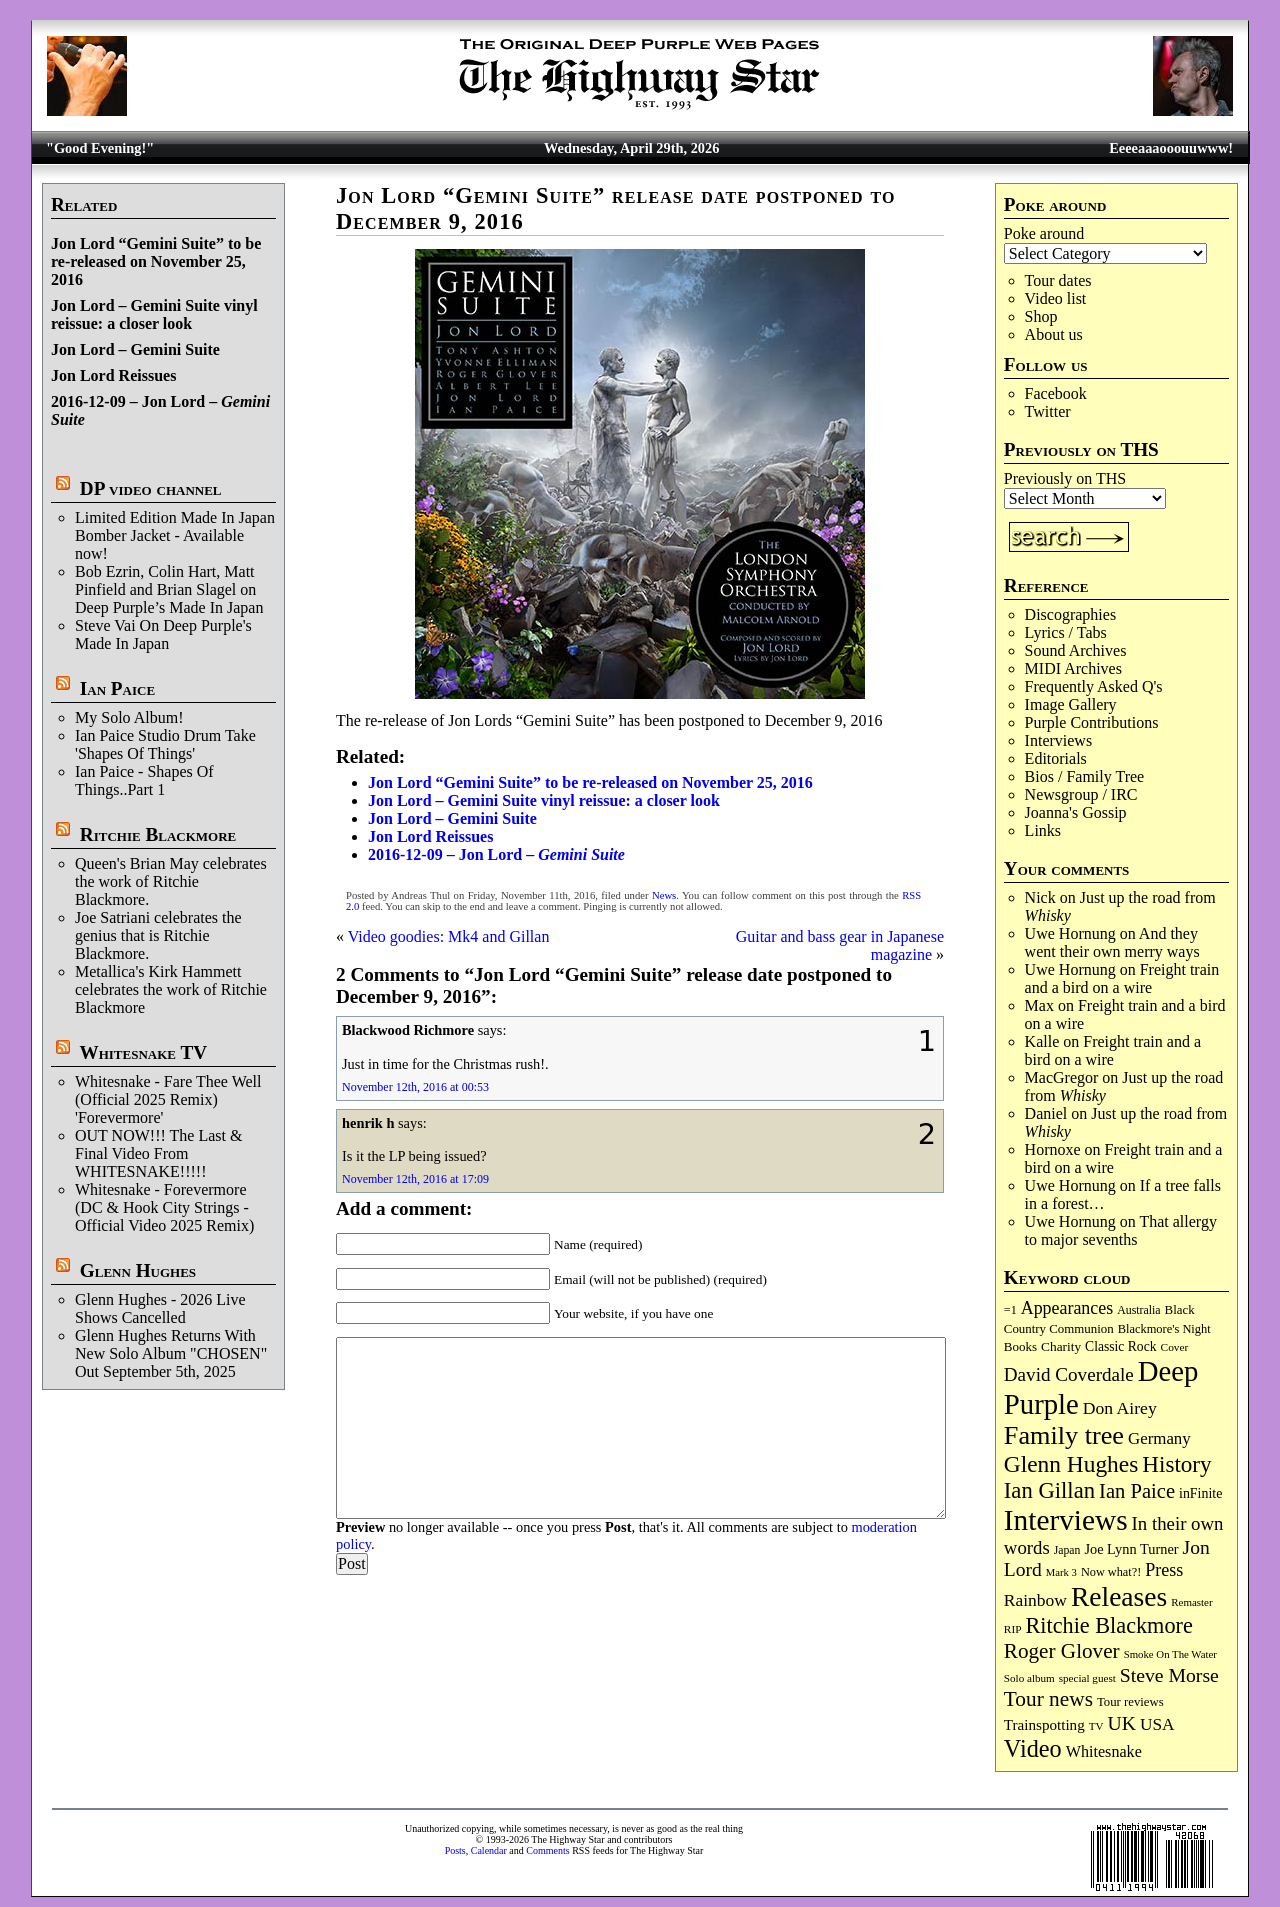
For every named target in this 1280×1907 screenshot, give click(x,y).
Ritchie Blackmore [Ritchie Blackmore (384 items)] (1109, 1625)
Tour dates (1058, 280)
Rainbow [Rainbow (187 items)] (1035, 1600)
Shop (1041, 316)
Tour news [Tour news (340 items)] (1048, 1699)
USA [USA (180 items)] (1157, 1724)
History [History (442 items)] (1176, 1464)
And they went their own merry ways (1112, 942)
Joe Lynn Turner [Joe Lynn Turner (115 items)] (1131, 1549)
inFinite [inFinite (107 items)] (1200, 1493)
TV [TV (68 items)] (1096, 1726)
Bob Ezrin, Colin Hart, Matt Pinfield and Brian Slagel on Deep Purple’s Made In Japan (169, 589)
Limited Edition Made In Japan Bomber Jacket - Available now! (175, 535)
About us (1054, 334)
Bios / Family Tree (1085, 776)
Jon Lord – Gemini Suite (135, 349)
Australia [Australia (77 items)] (1138, 1310)
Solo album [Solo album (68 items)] (1029, 1678)
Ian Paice (117, 688)
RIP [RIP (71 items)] (1013, 1629)
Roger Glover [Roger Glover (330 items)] (1062, 1651)
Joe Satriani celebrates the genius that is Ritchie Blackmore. (158, 935)
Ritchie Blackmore (158, 834)
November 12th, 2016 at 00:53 (415, 1087)
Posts (455, 1850)
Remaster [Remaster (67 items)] (1191, 1602)
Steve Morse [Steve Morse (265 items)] (1169, 1675)
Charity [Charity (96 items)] (1061, 1346)
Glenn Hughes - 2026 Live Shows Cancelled (160, 1308)
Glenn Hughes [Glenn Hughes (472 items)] (1071, 1464)
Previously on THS (1065, 478)
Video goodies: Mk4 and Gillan (449, 936)
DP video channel (151, 488)
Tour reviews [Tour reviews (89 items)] (1130, 1702)
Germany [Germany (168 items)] (1159, 1438)
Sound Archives (1076, 650)
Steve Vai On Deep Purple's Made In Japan (163, 634)
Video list (1056, 298)
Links (1043, 830)
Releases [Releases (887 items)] (1119, 1596)
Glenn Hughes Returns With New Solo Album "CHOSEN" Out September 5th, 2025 (171, 1353)
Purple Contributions (1092, 722)
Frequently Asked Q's (1094, 686)
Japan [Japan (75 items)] (1067, 1550)
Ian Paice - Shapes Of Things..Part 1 (144, 780)
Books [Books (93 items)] (1020, 1346)
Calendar (489, 1850)
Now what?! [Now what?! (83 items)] (1111, 1572)
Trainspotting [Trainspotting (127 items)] (1044, 1725)
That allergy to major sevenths (1121, 1230)
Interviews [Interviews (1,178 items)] (1066, 1520)
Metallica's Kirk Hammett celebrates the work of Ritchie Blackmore (171, 989)
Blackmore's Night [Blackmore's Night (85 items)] (1164, 1329)
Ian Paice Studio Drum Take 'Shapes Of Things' (165, 744)
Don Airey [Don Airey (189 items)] (1120, 1408)
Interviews (1059, 740)
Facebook (1056, 393)
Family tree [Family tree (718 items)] (1064, 1435)
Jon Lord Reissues (113, 375)
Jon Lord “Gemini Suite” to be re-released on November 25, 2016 (156, 261)
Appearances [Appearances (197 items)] (1067, 1308)
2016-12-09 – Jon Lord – (496, 854)
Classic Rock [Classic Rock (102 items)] (1120, 1346)
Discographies (1071, 614)
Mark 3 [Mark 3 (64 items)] (1061, 1572)
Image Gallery (1071, 704)
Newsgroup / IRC (1081, 794)
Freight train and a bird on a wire (1122, 978)
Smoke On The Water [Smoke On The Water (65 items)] (1170, 1654)
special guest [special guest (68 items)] (1087, 1678)
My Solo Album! (129, 717)
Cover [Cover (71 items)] (1175, 1347)
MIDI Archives (1073, 668)
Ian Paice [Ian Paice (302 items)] (1137, 1491)
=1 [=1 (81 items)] (1010, 1310)
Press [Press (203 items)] (1164, 1570)
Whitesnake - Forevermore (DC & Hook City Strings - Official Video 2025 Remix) (164, 1207)
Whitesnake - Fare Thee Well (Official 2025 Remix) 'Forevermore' (168, 1099)
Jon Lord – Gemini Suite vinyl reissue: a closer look (154, 314)
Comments (547, 1850)
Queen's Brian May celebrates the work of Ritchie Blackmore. (171, 881)
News (664, 895)
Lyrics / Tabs (1066, 632)
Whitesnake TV (143, 1052)
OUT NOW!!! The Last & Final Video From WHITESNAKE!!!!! (158, 1153)
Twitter (1048, 411)
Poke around (1044, 233)
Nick (1040, 897)
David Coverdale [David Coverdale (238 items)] (1069, 1374)
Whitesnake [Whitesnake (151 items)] (1104, 1751)
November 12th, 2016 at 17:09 (415, 1179)
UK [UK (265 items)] (1122, 1723)
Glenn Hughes (138, 1270)
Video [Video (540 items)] (1033, 1748)
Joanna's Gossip (1076, 812)
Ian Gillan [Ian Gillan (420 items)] (1049, 1490)
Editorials (1056, 758)
